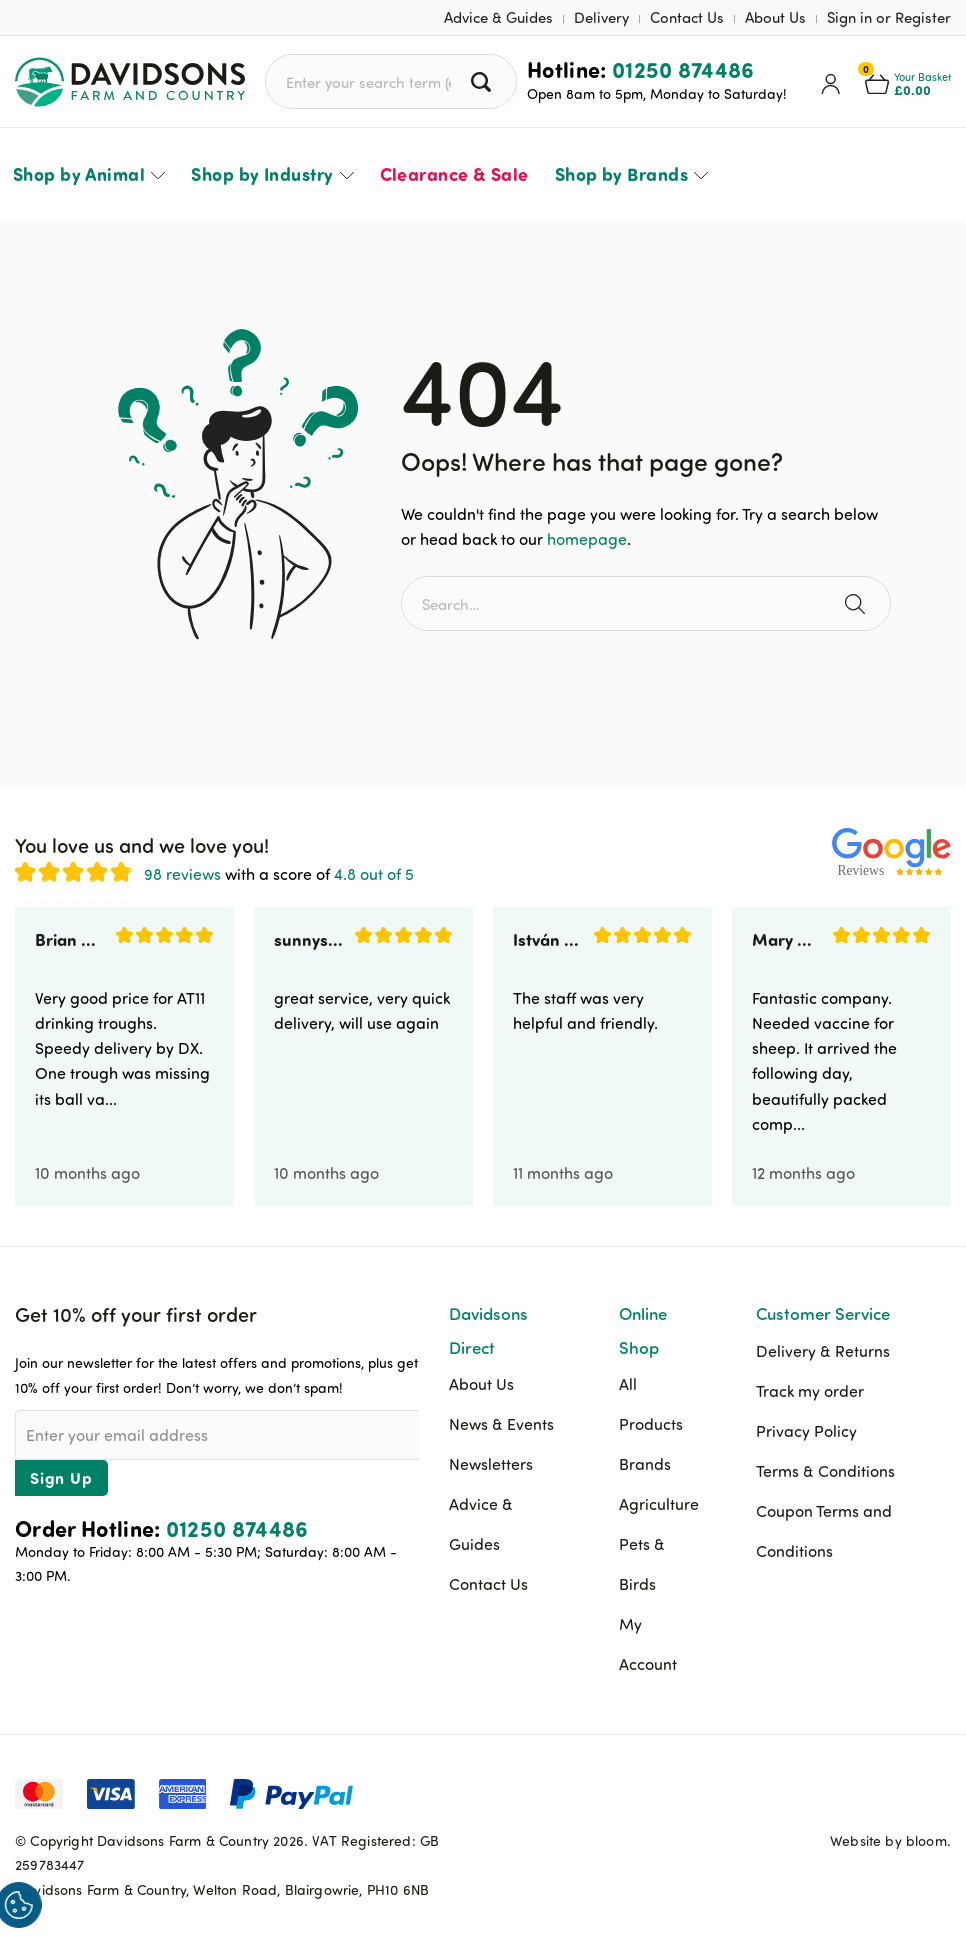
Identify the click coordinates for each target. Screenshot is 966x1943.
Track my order (810, 1391)
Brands (645, 1464)
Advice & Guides (498, 17)
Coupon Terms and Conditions (824, 1531)
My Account (648, 1644)
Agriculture (659, 1504)
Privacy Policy (806, 1431)
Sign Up (61, 1477)
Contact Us (687, 17)
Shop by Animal (79, 174)
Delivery (601, 17)
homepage (587, 539)
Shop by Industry (262, 174)
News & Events (501, 1424)
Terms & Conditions (825, 1471)
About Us (775, 17)
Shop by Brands (621, 174)
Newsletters (491, 1464)
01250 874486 (683, 69)
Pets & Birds (642, 1564)
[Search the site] (857, 603)
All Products (651, 1404)
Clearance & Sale (454, 174)
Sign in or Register (889, 17)
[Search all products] (483, 81)
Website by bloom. (890, 1840)
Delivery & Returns (823, 1351)
